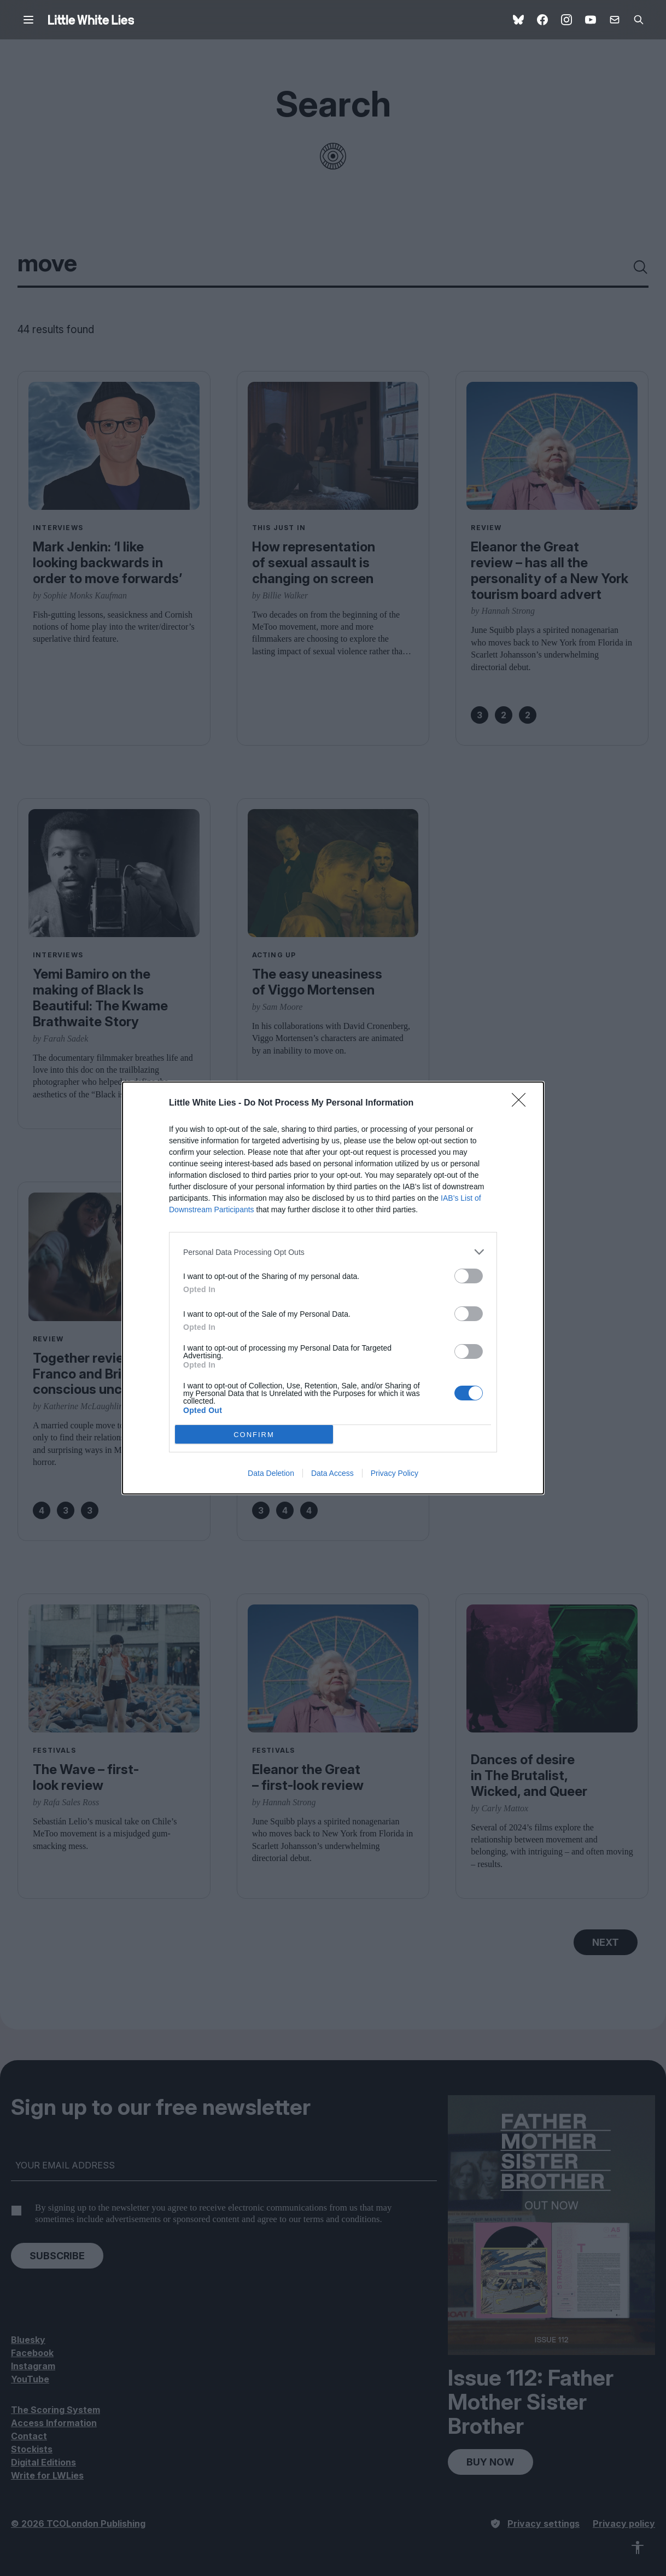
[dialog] (333, 1288)
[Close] (522, 1103)
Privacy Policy (394, 1473)
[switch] (468, 1276)
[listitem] (333, 1252)
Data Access (332, 1473)
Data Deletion (271, 1473)
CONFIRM (253, 1435)
